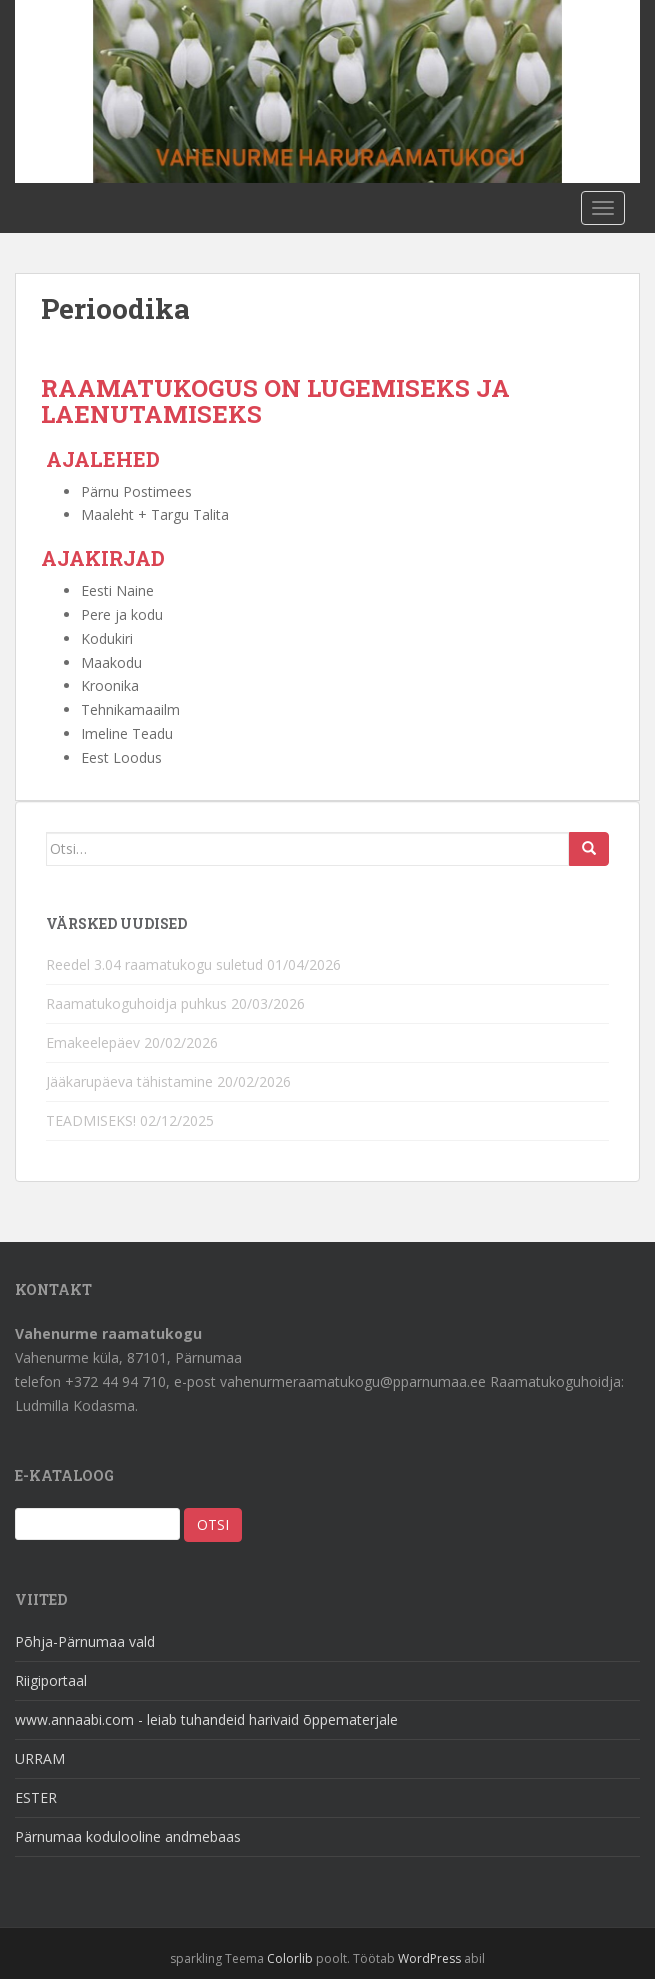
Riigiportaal (51, 1680)
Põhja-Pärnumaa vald (85, 1641)
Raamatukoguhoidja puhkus (136, 1003)
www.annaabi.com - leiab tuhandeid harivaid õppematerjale (206, 1719)
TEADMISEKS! (91, 1120)
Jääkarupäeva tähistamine (129, 1081)
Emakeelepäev (93, 1042)
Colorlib (290, 1958)
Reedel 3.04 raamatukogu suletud (154, 964)
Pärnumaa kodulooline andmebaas (128, 1836)
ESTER (36, 1797)
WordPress (429, 1958)
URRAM (40, 1758)
